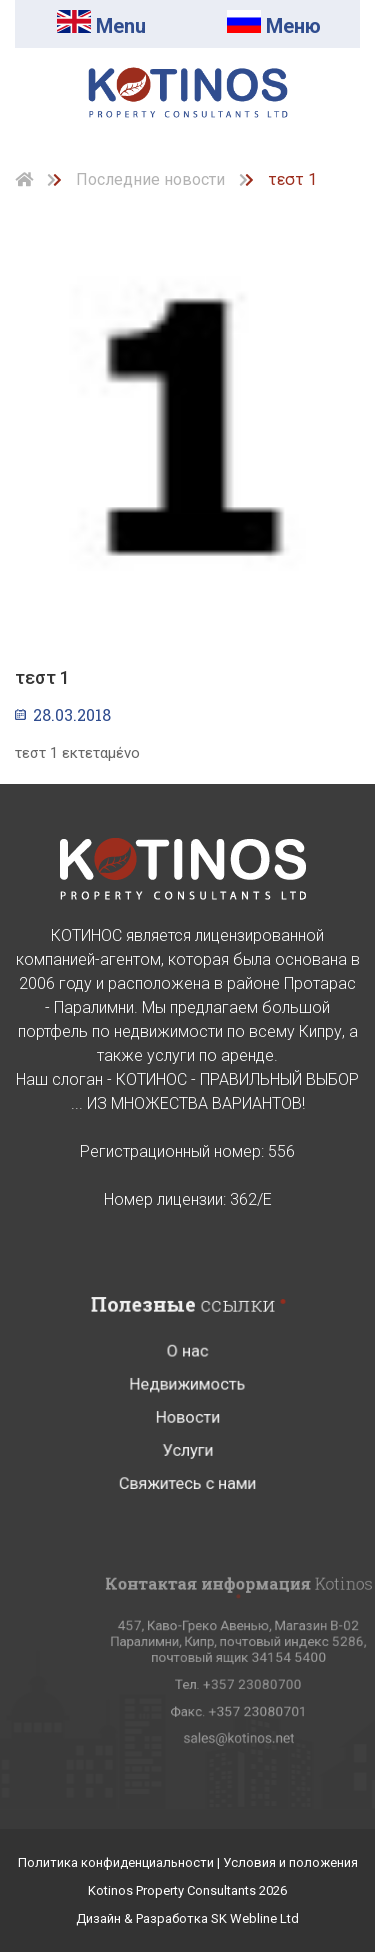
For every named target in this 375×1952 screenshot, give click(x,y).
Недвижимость (187, 1413)
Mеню (274, 26)
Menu (101, 26)
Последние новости (150, 179)
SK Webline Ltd (255, 1918)
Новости (187, 1442)
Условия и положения (290, 1862)
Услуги (187, 1472)
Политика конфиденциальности (117, 1862)
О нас (187, 1384)
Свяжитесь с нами (187, 1501)
